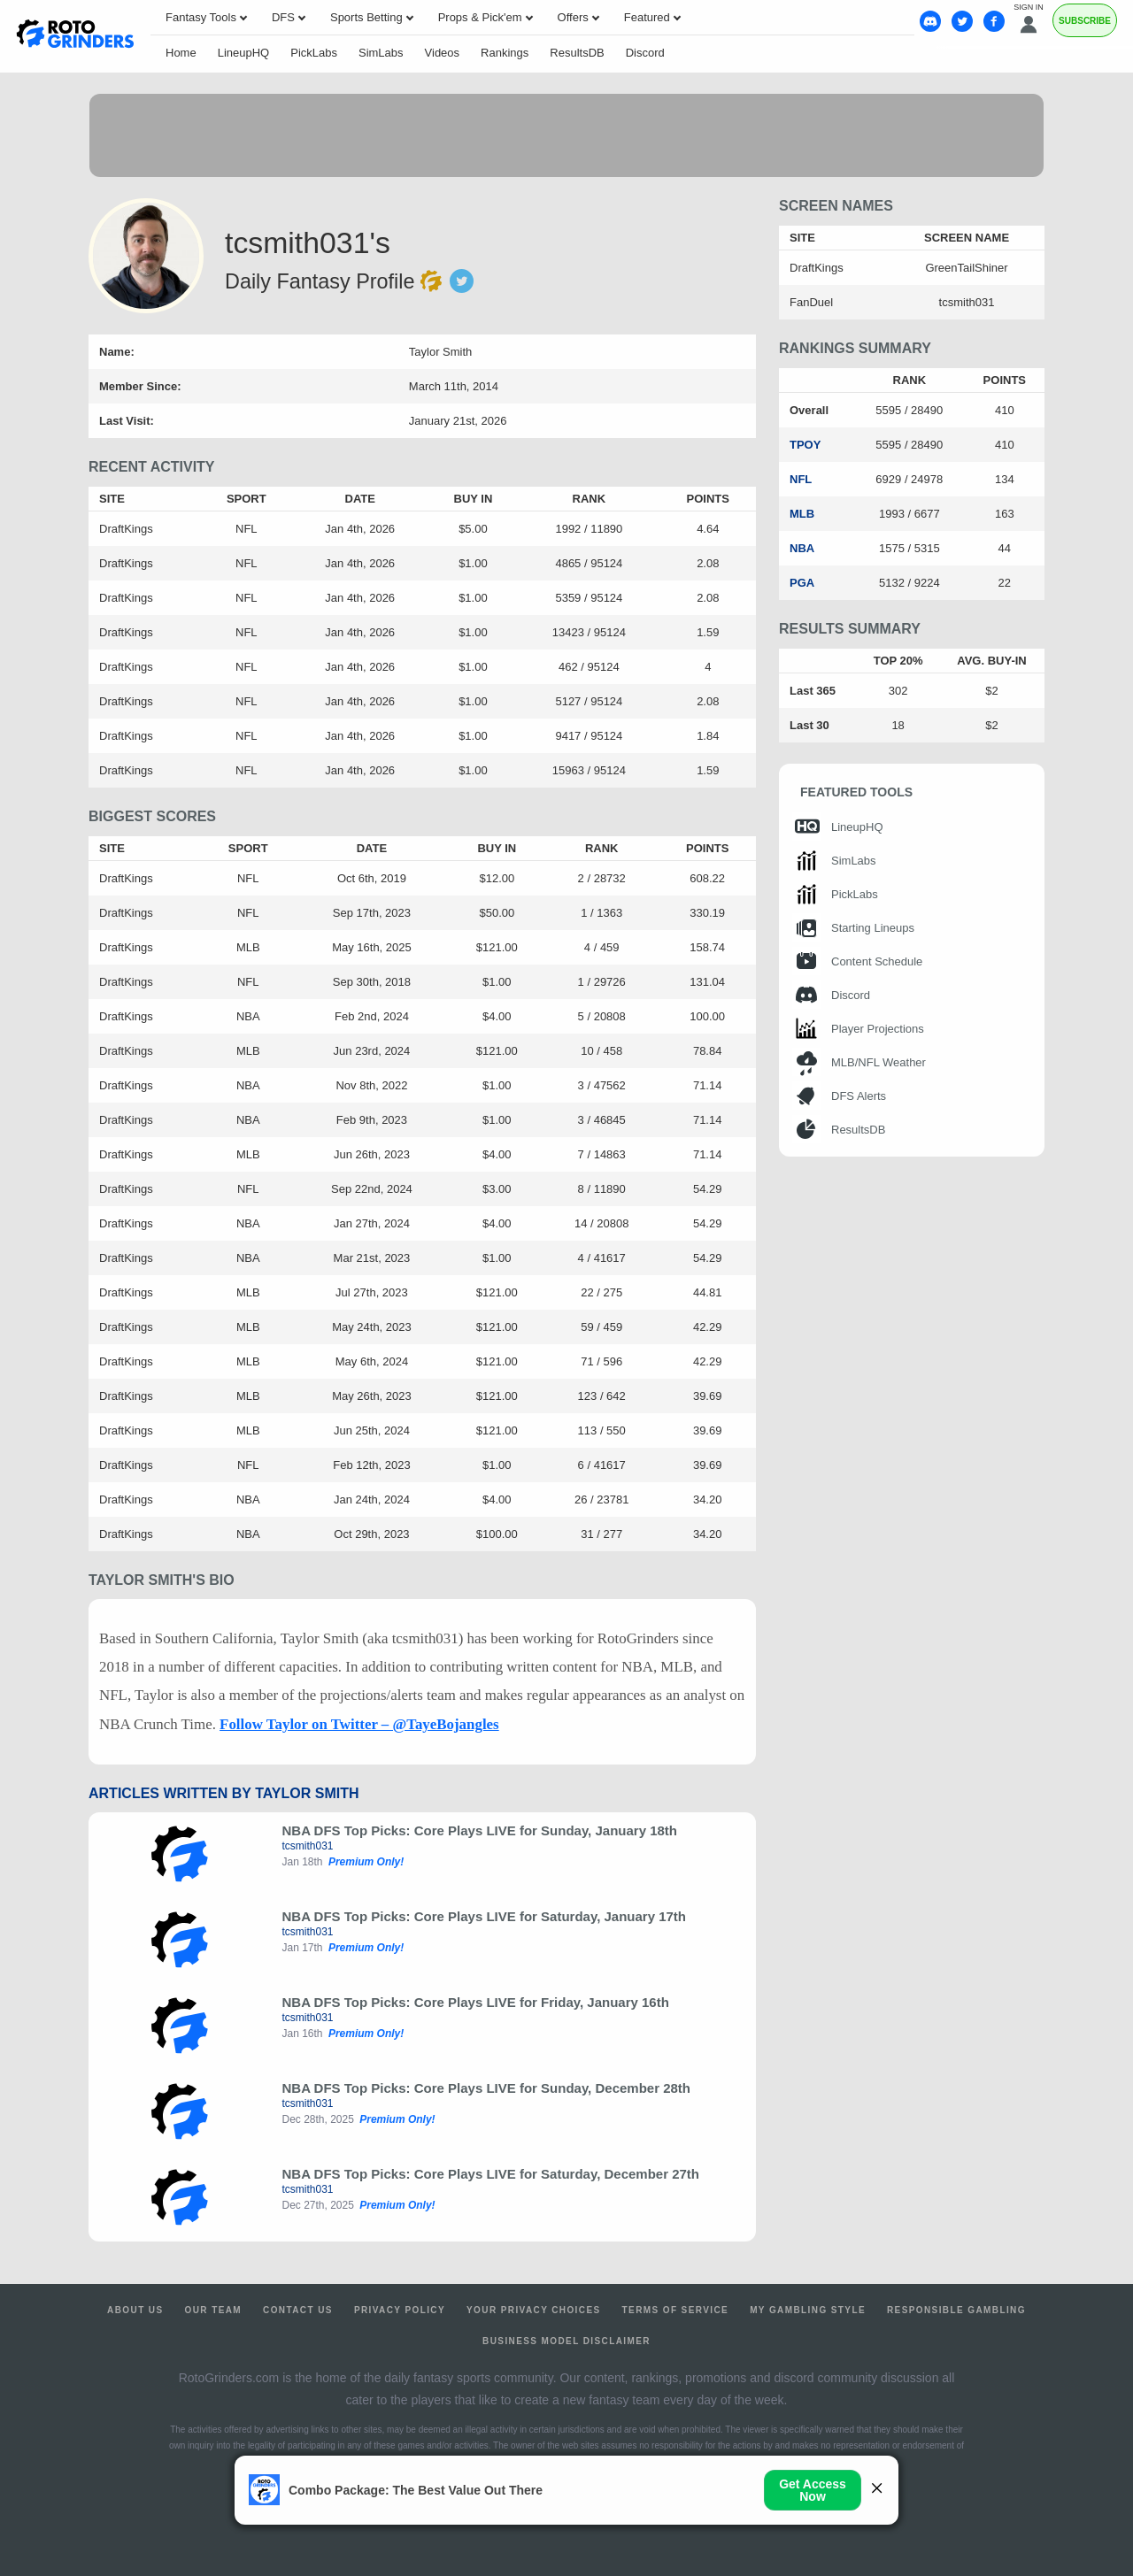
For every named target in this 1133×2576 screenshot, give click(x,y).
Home (181, 52)
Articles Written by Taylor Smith (223, 1793)
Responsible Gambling (956, 2310)
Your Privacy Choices (533, 2310)
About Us (135, 2310)
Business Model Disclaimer (566, 2341)
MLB (802, 513)
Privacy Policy (399, 2310)
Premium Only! (366, 1862)
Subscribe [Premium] (1085, 21)
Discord (645, 52)
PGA (802, 582)
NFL (801, 479)
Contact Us (298, 2310)
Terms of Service (675, 2310)
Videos (442, 52)
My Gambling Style (808, 2310)
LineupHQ (244, 52)
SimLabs (381, 52)
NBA (802, 548)
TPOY (805, 444)
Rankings (504, 52)
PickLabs (313, 52)
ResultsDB (577, 52)
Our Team (214, 2310)
